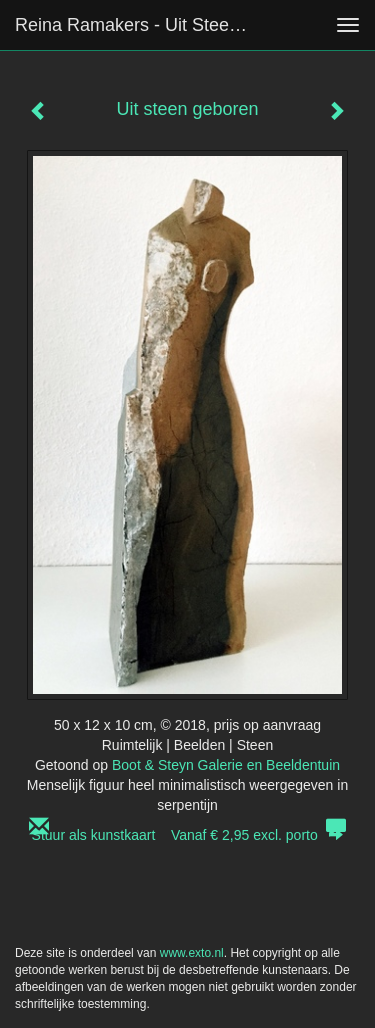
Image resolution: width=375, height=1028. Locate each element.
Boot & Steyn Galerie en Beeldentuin (226, 765)
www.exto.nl (192, 953)
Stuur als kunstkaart (188, 835)
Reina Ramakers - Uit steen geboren (143, 25)
